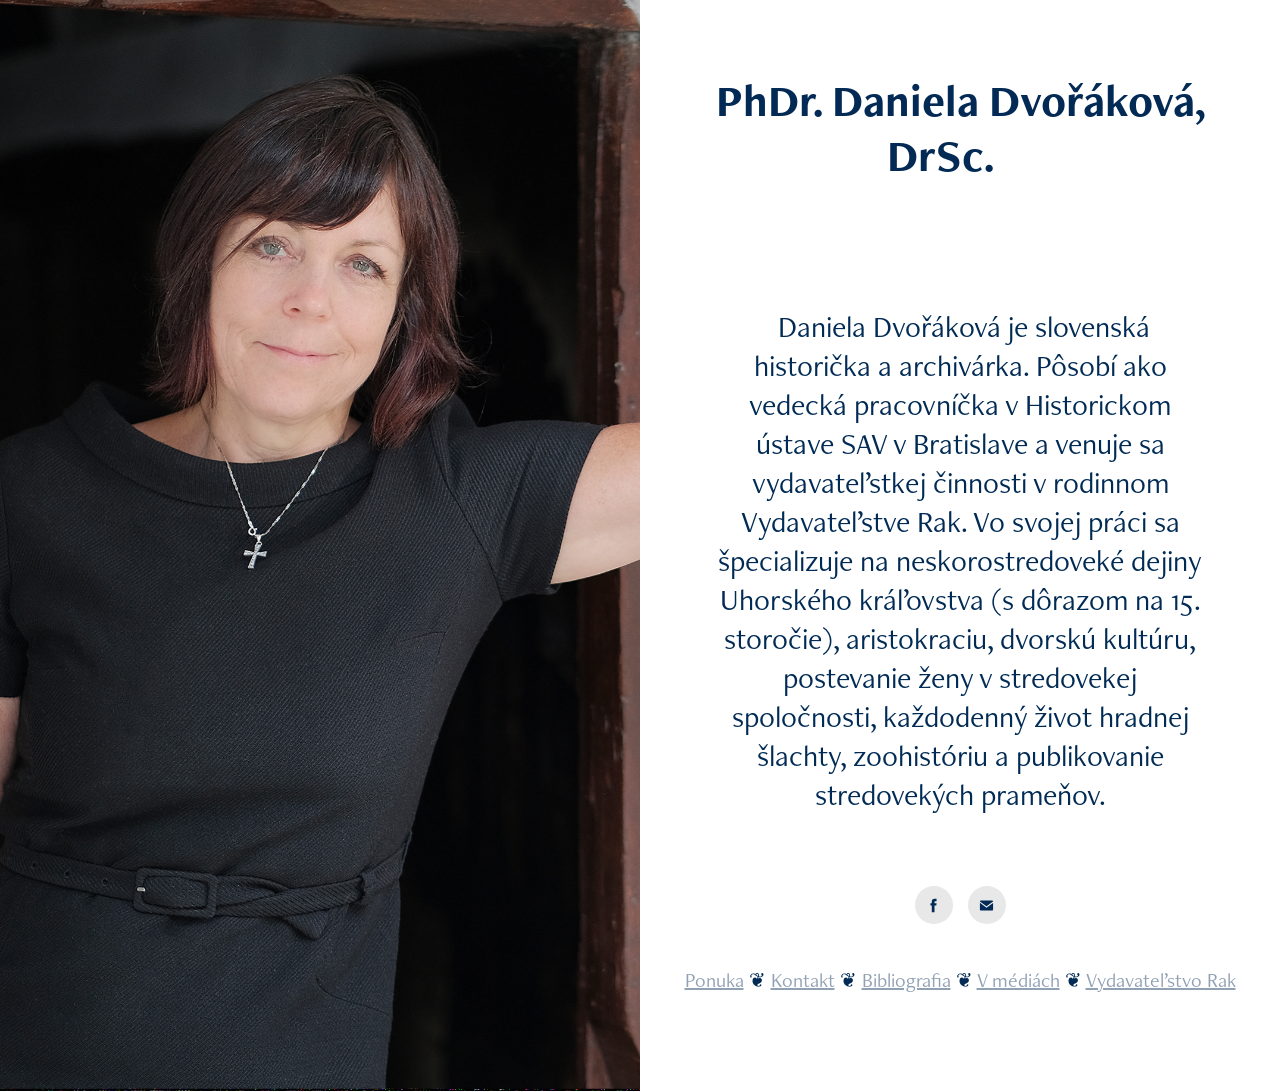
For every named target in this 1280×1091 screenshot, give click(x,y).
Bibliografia (906, 980)
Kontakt (803, 980)
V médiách (1018, 980)
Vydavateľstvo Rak (1161, 980)
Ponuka (714, 980)
